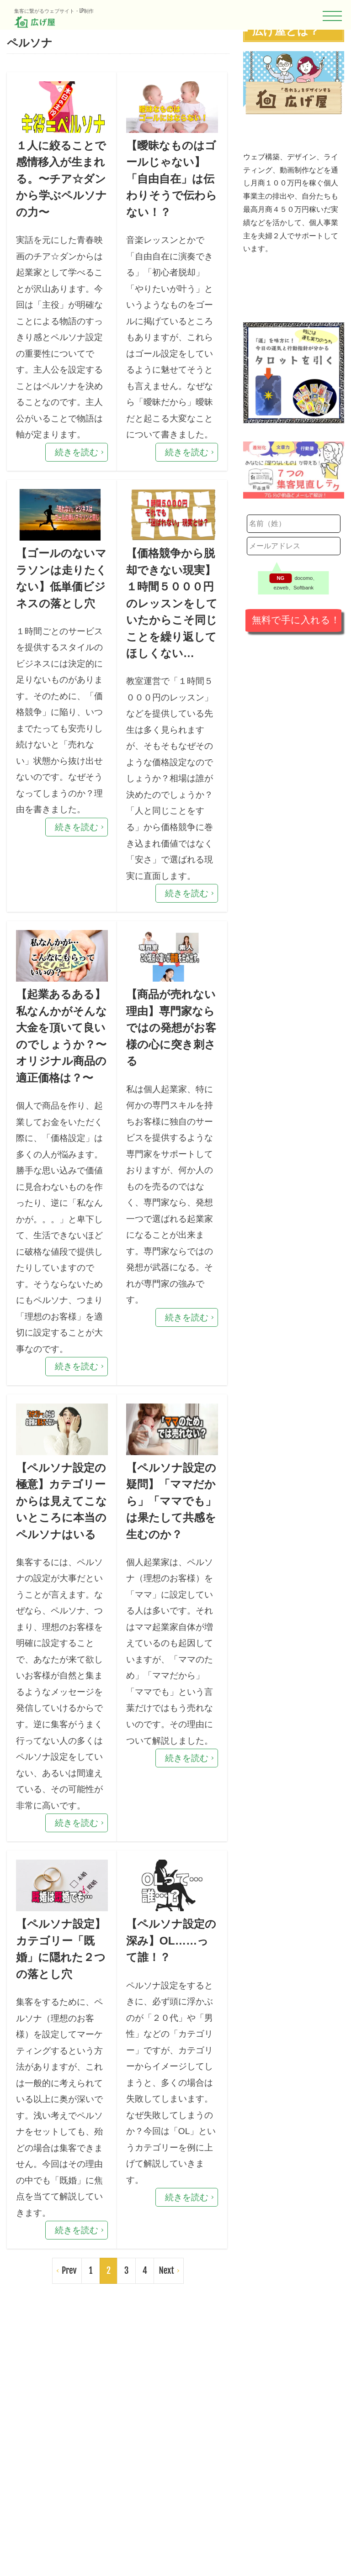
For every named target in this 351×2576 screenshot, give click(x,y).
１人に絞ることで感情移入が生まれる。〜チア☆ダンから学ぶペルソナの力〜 (57, 206)
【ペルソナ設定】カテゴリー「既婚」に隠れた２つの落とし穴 (56, 2189)
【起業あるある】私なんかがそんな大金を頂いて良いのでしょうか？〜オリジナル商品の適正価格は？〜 (56, 1179)
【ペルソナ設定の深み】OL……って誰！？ (166, 2180)
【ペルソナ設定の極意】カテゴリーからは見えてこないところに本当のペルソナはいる (57, 1698)
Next (166, 2526)
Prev (69, 2526)
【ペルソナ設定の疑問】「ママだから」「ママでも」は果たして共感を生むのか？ (166, 1698)
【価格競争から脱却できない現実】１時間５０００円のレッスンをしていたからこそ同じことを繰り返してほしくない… (167, 687)
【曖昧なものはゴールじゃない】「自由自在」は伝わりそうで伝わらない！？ (167, 196)
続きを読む (76, 506)
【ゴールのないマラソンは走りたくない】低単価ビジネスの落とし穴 (57, 658)
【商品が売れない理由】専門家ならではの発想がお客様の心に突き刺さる (166, 1159)
